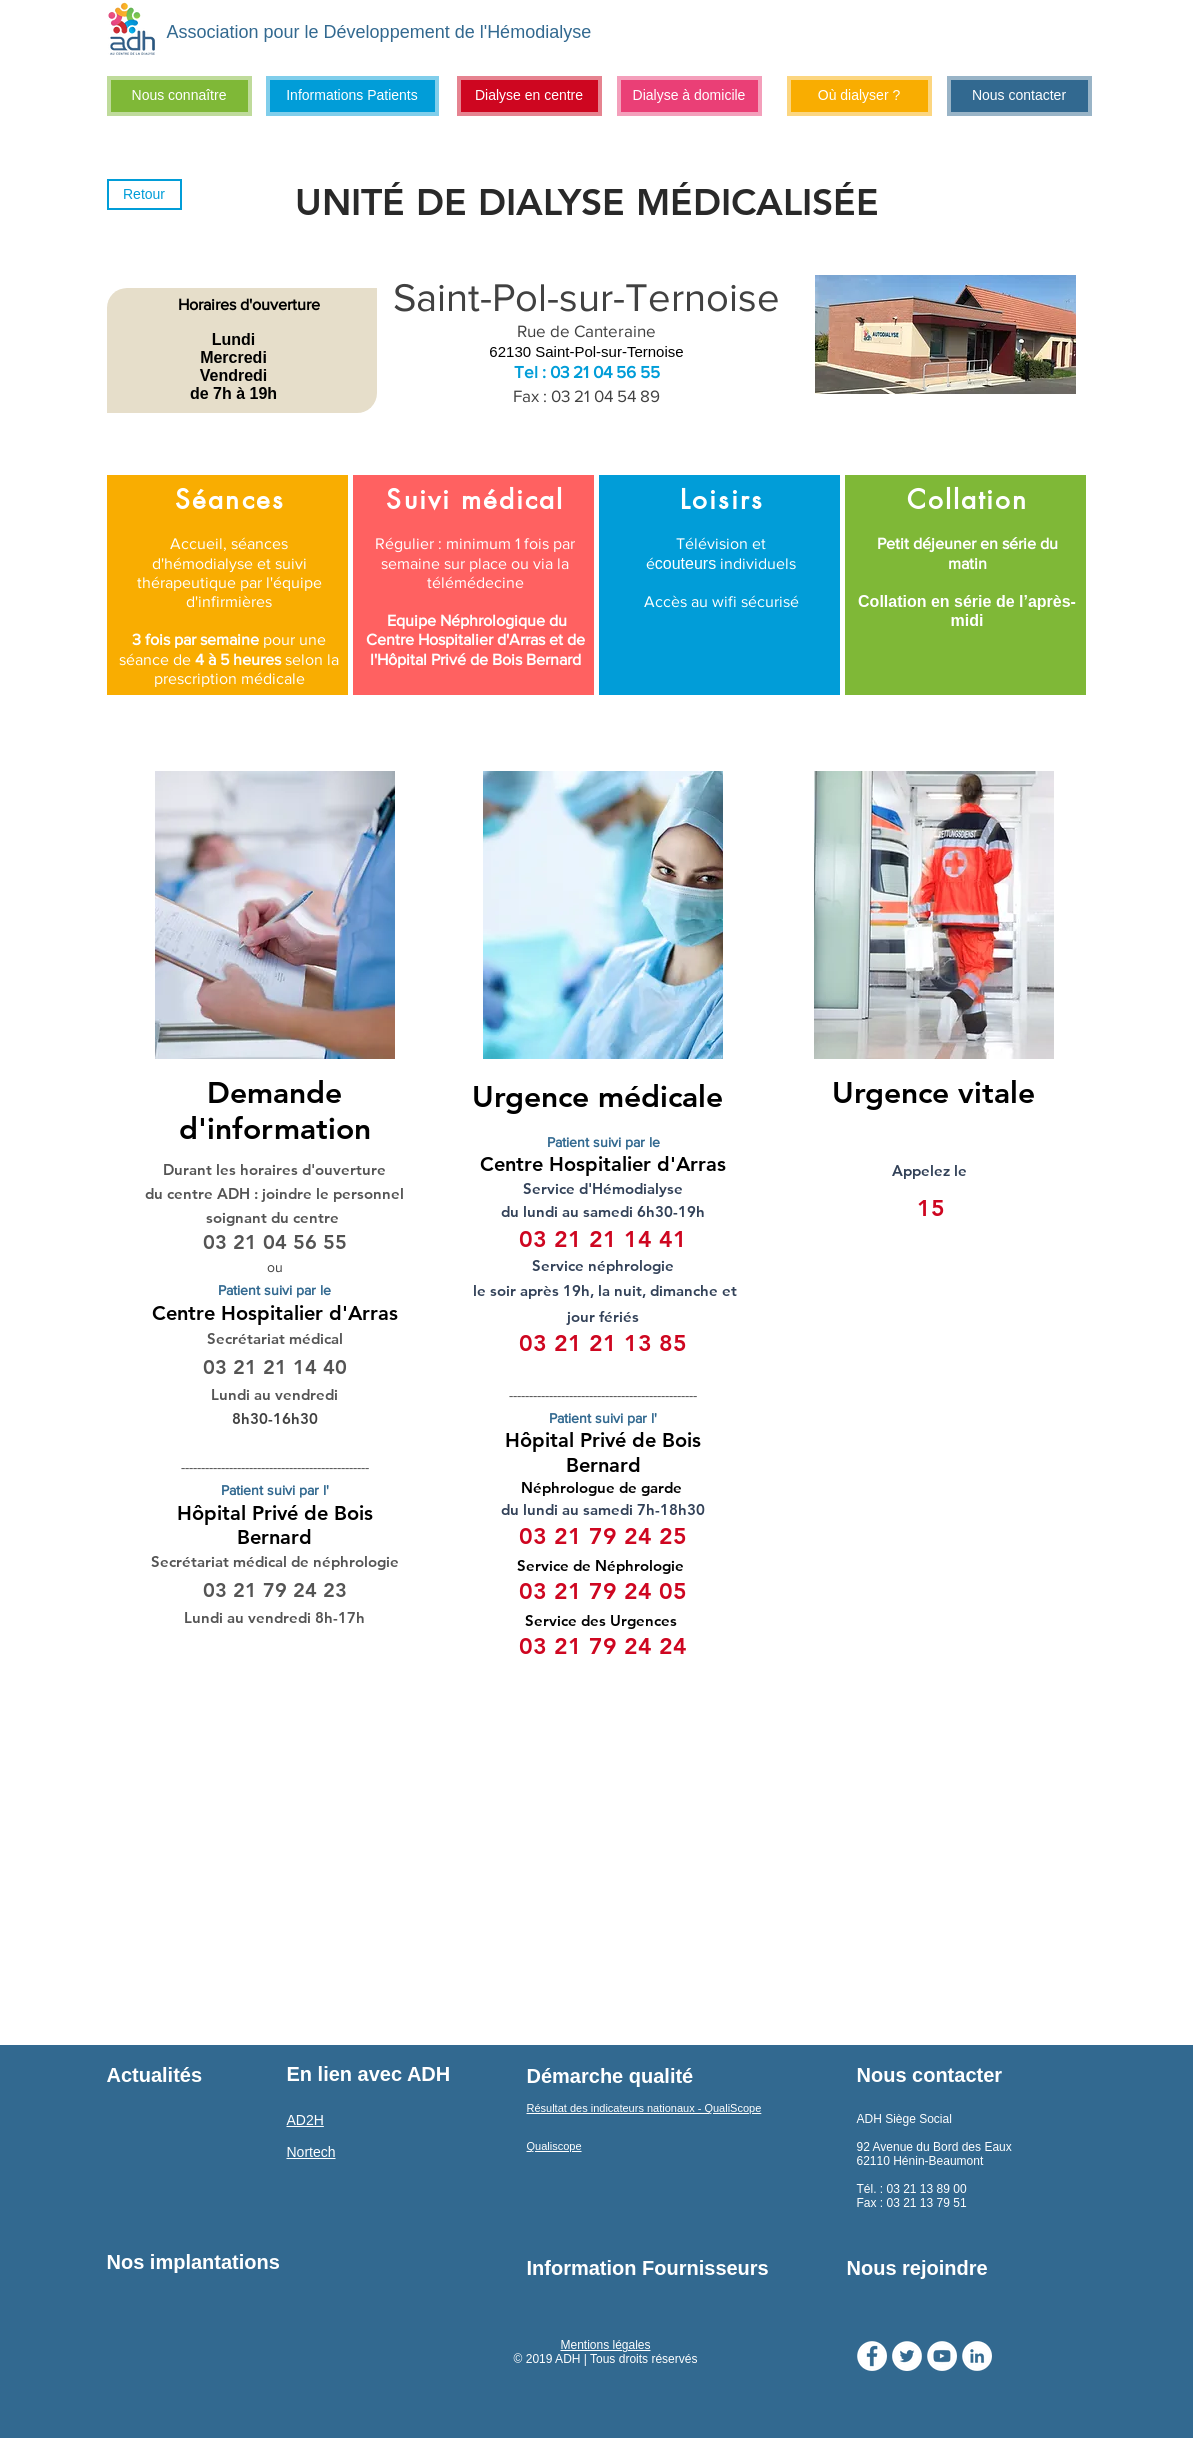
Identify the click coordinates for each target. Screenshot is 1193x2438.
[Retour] (144, 194)
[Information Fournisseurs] (648, 2268)
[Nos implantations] (193, 2262)
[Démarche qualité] (611, 2076)
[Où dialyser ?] (859, 96)
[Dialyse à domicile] (689, 96)
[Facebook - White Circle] (872, 2356)
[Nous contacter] (1019, 96)
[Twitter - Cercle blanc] (907, 2356)
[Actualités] (188, 2075)
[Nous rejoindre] (968, 2268)
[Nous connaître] (179, 96)
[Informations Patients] (352, 96)
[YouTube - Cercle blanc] (942, 2356)
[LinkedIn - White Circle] (977, 2356)
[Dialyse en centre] (529, 96)
